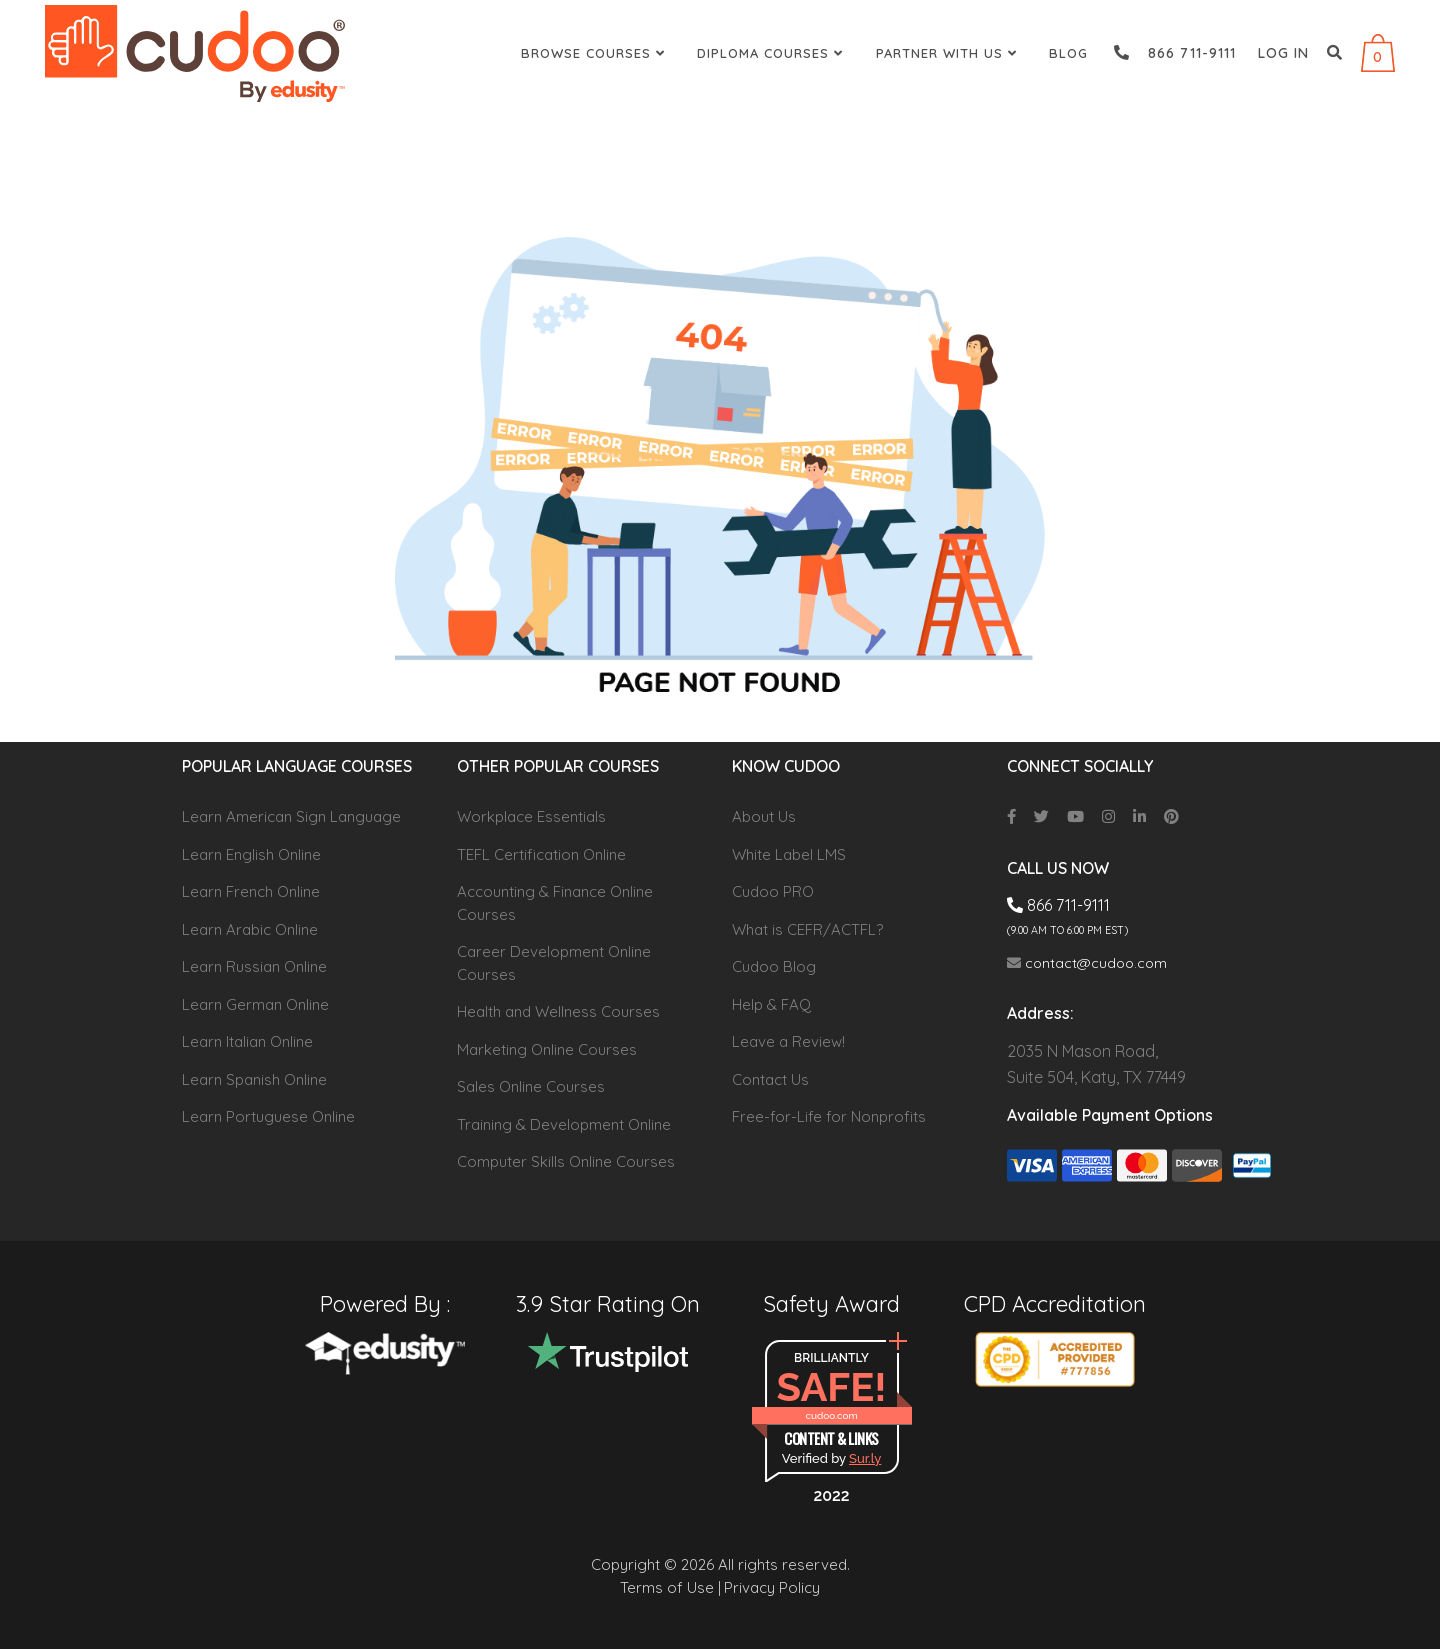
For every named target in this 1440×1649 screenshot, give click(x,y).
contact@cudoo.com (1087, 963)
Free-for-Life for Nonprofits (829, 1116)
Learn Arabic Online (250, 929)
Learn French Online (251, 891)
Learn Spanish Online (254, 1079)
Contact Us (770, 1079)
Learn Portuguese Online (268, 1116)
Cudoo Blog (774, 966)
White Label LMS (789, 854)
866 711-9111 (1175, 53)
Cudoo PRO (773, 891)
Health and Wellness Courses (558, 1011)
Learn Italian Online (247, 1041)
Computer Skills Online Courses (566, 1161)
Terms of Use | (670, 1587)
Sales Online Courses (531, 1086)
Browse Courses (595, 53)
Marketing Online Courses (547, 1049)
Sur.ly (865, 1458)
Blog (1068, 53)
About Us (764, 816)
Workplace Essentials (531, 816)
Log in (1283, 53)
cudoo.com (831, 1415)
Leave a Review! (788, 1041)
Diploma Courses (772, 53)
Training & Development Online (564, 1124)
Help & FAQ (771, 1004)
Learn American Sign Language (291, 816)
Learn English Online (251, 854)
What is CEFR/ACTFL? (807, 929)
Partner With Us (949, 53)
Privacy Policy (772, 1587)
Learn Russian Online (254, 966)
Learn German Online (255, 1004)
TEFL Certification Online (541, 854)
